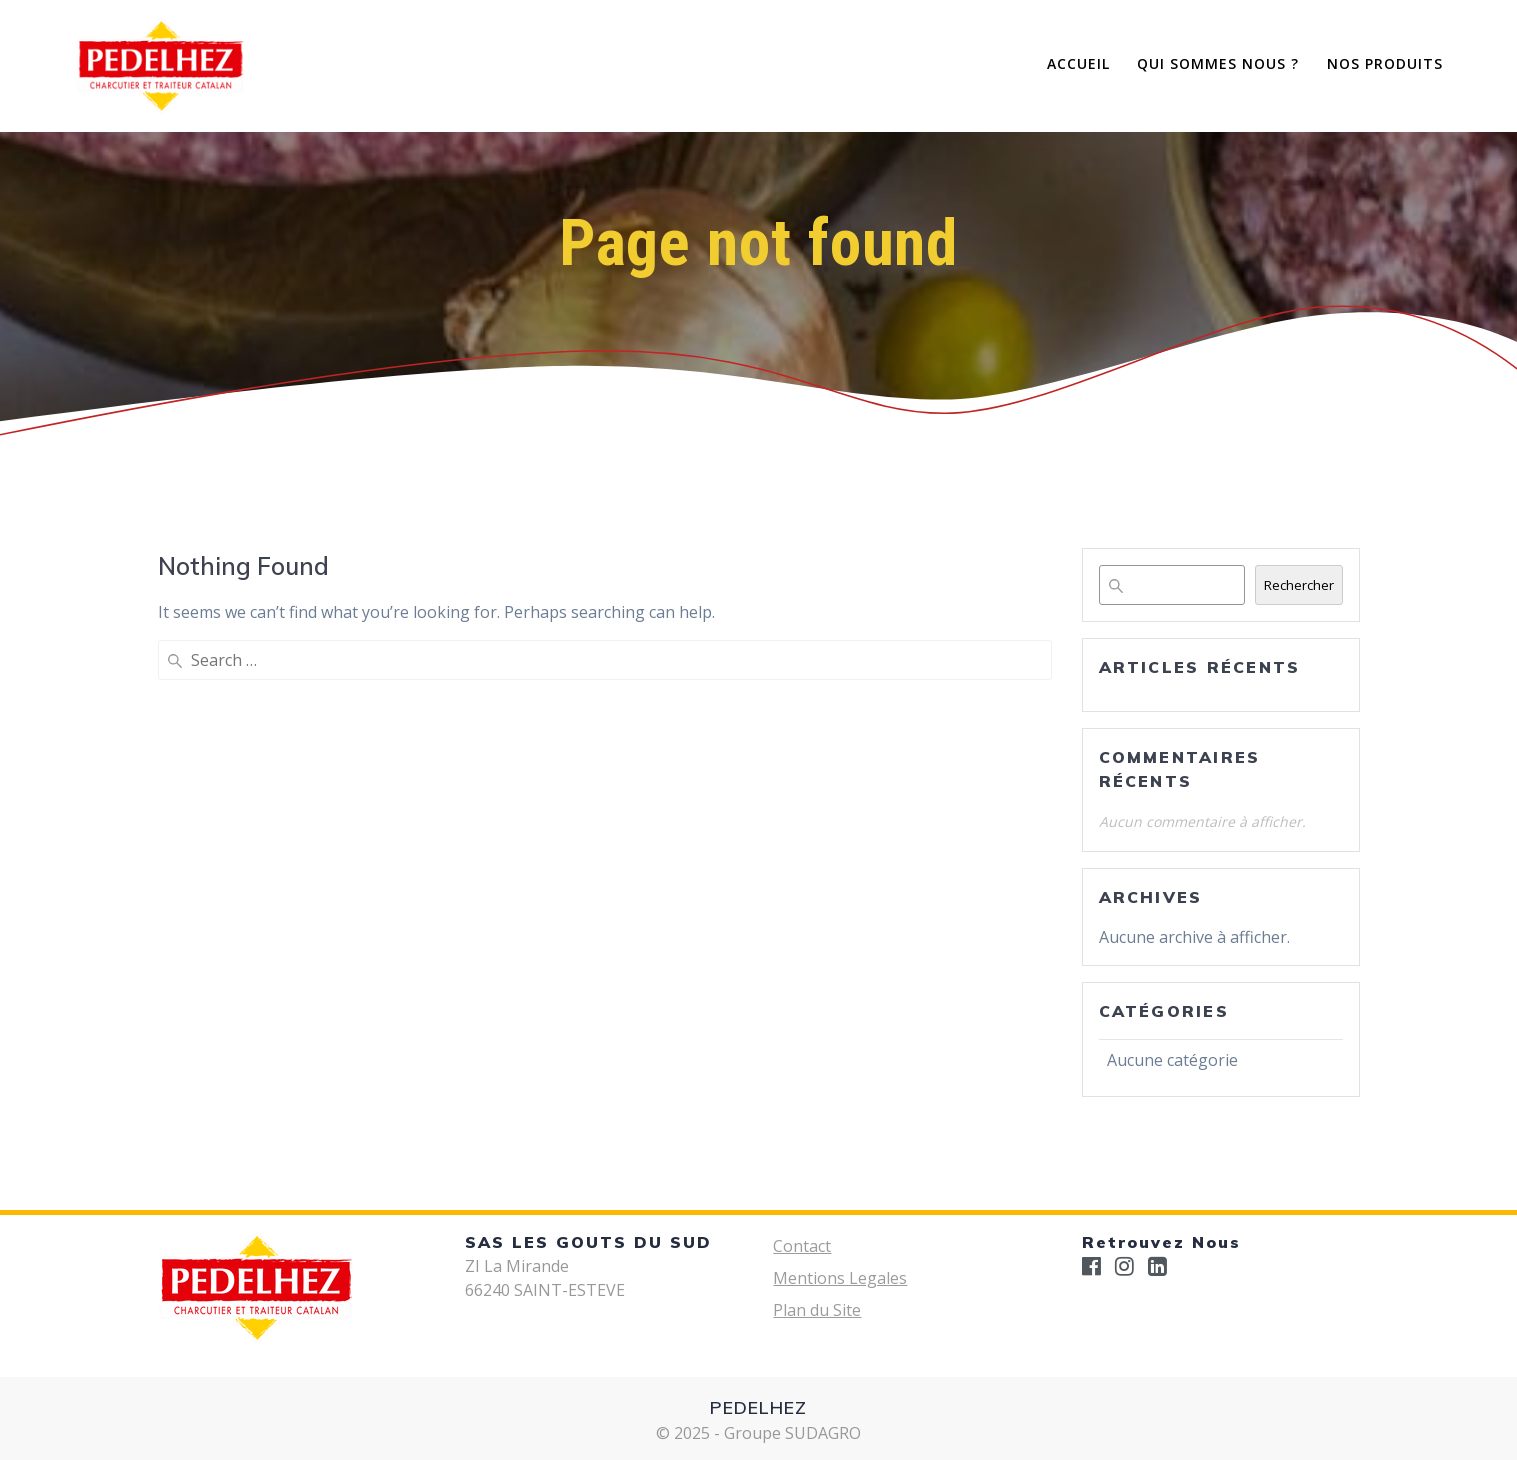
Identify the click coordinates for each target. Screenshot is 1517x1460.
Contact (802, 1246)
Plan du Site (817, 1310)
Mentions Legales (840, 1278)
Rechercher (1299, 585)
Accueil (1078, 63)
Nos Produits (1385, 63)
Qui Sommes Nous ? (1218, 63)
